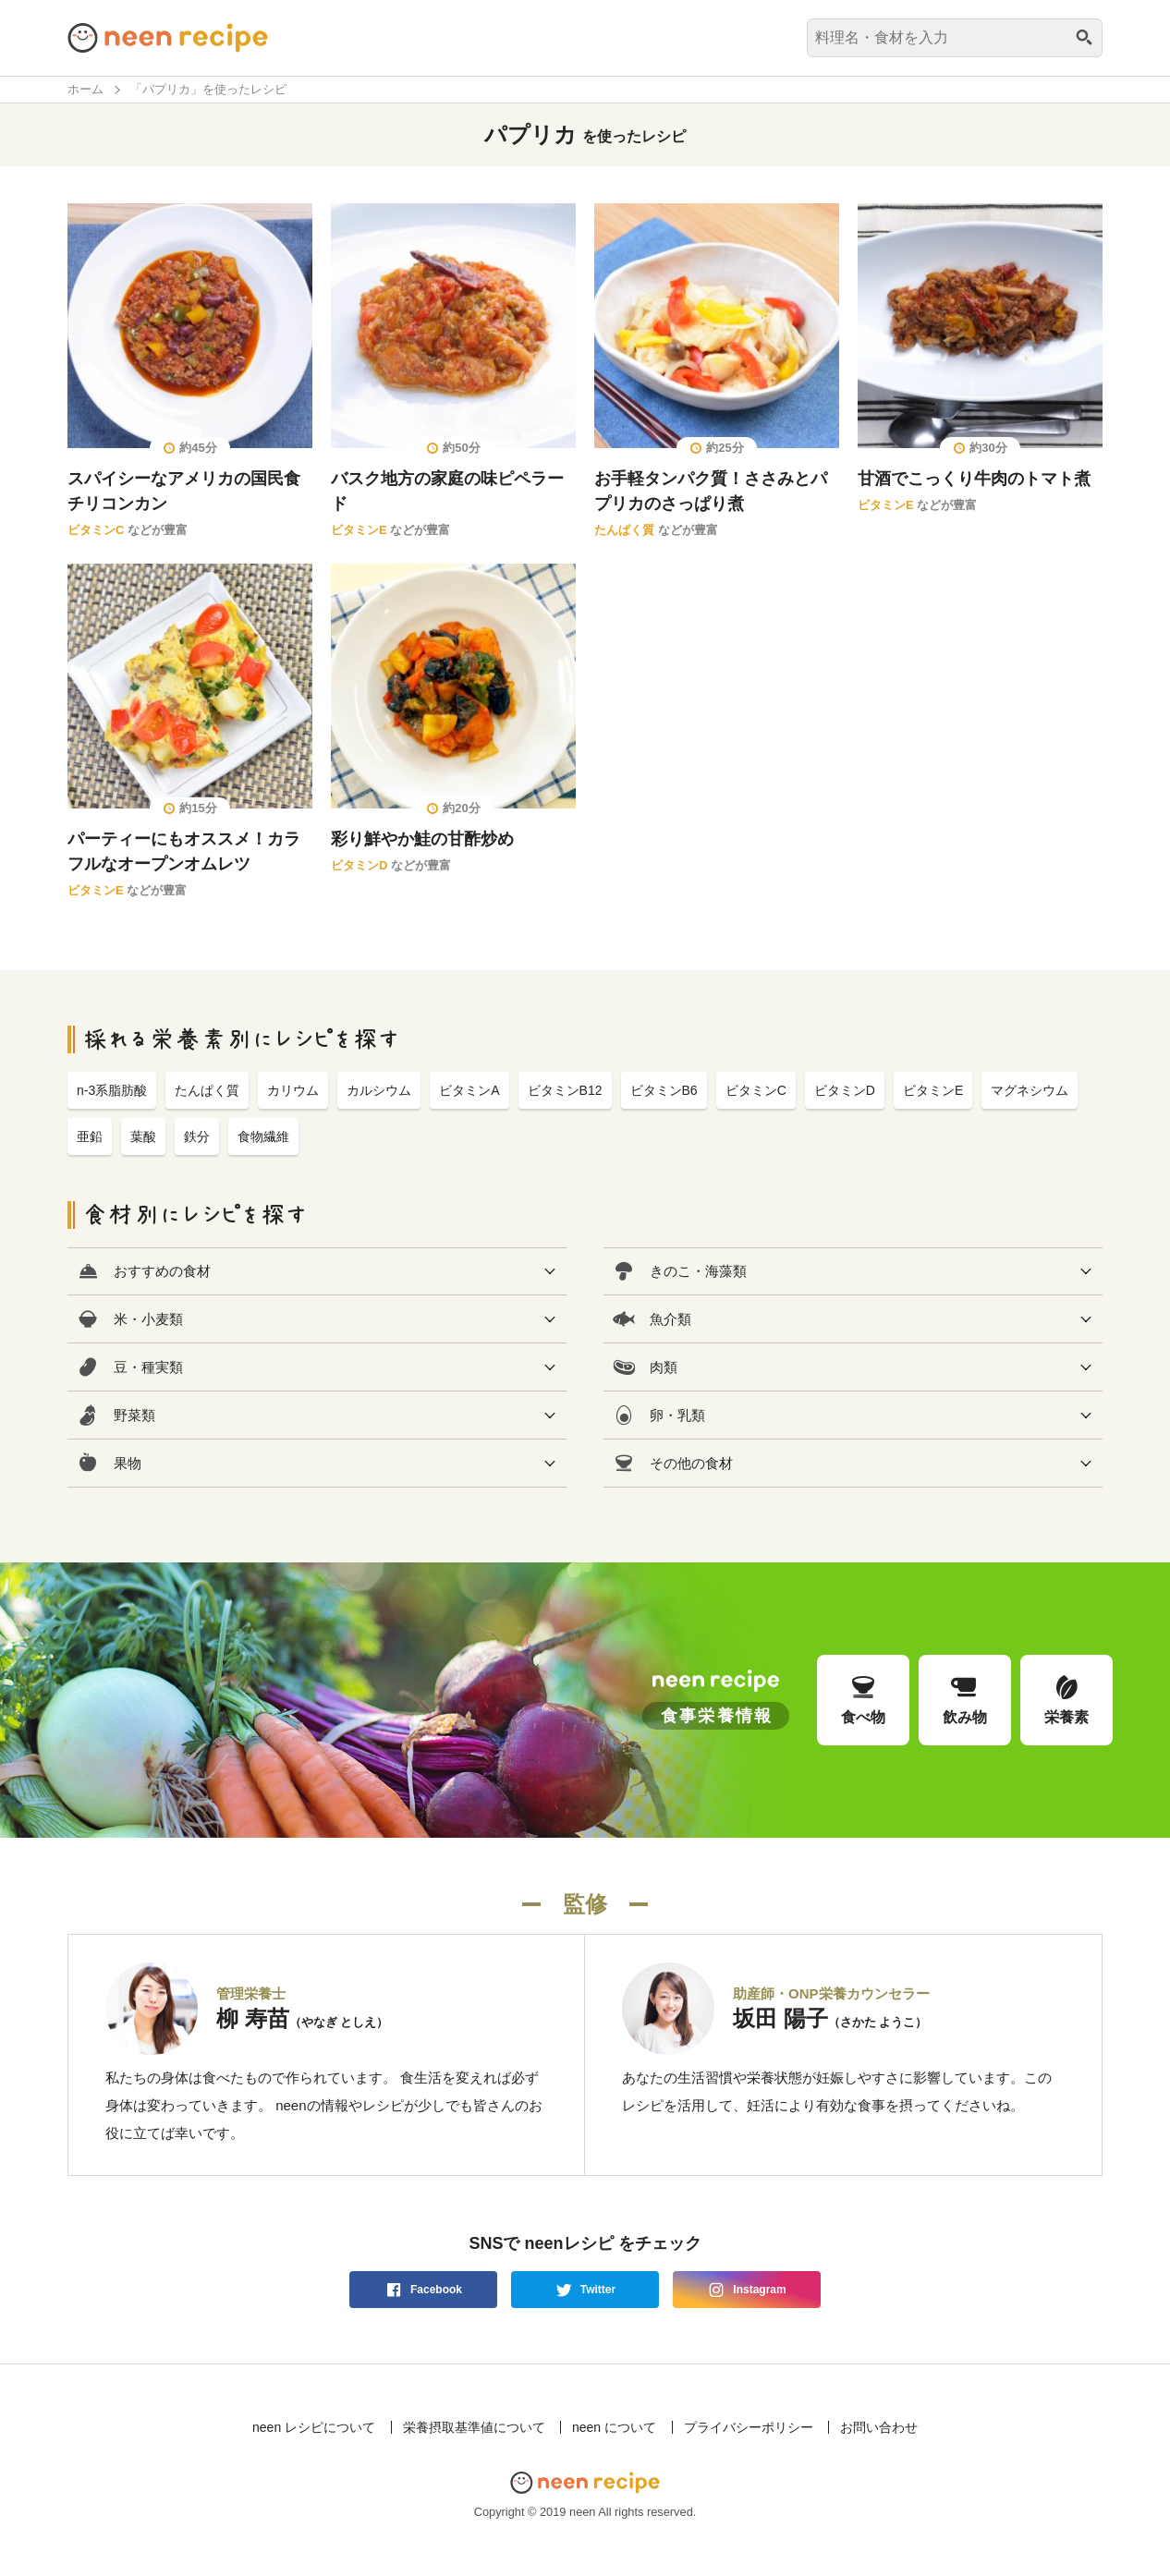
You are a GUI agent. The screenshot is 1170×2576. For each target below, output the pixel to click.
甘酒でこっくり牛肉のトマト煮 (974, 478)
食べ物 (863, 1698)
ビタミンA (469, 1090)
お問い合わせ (879, 2427)
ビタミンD (359, 865)
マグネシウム (1029, 1090)
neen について (614, 2427)
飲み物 (965, 1698)
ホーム (85, 89)
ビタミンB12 (565, 1090)
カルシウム (379, 1090)
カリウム (293, 1090)
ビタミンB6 (664, 1090)
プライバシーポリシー (748, 2427)
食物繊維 (263, 1136)
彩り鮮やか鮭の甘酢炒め (422, 839)
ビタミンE (359, 530)
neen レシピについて (313, 2427)
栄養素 (1066, 1698)
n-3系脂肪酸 (112, 1090)
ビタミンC (95, 530)
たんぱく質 (624, 530)
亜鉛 (90, 1136)
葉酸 (143, 1136)
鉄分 (197, 1136)
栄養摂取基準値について (474, 2427)
